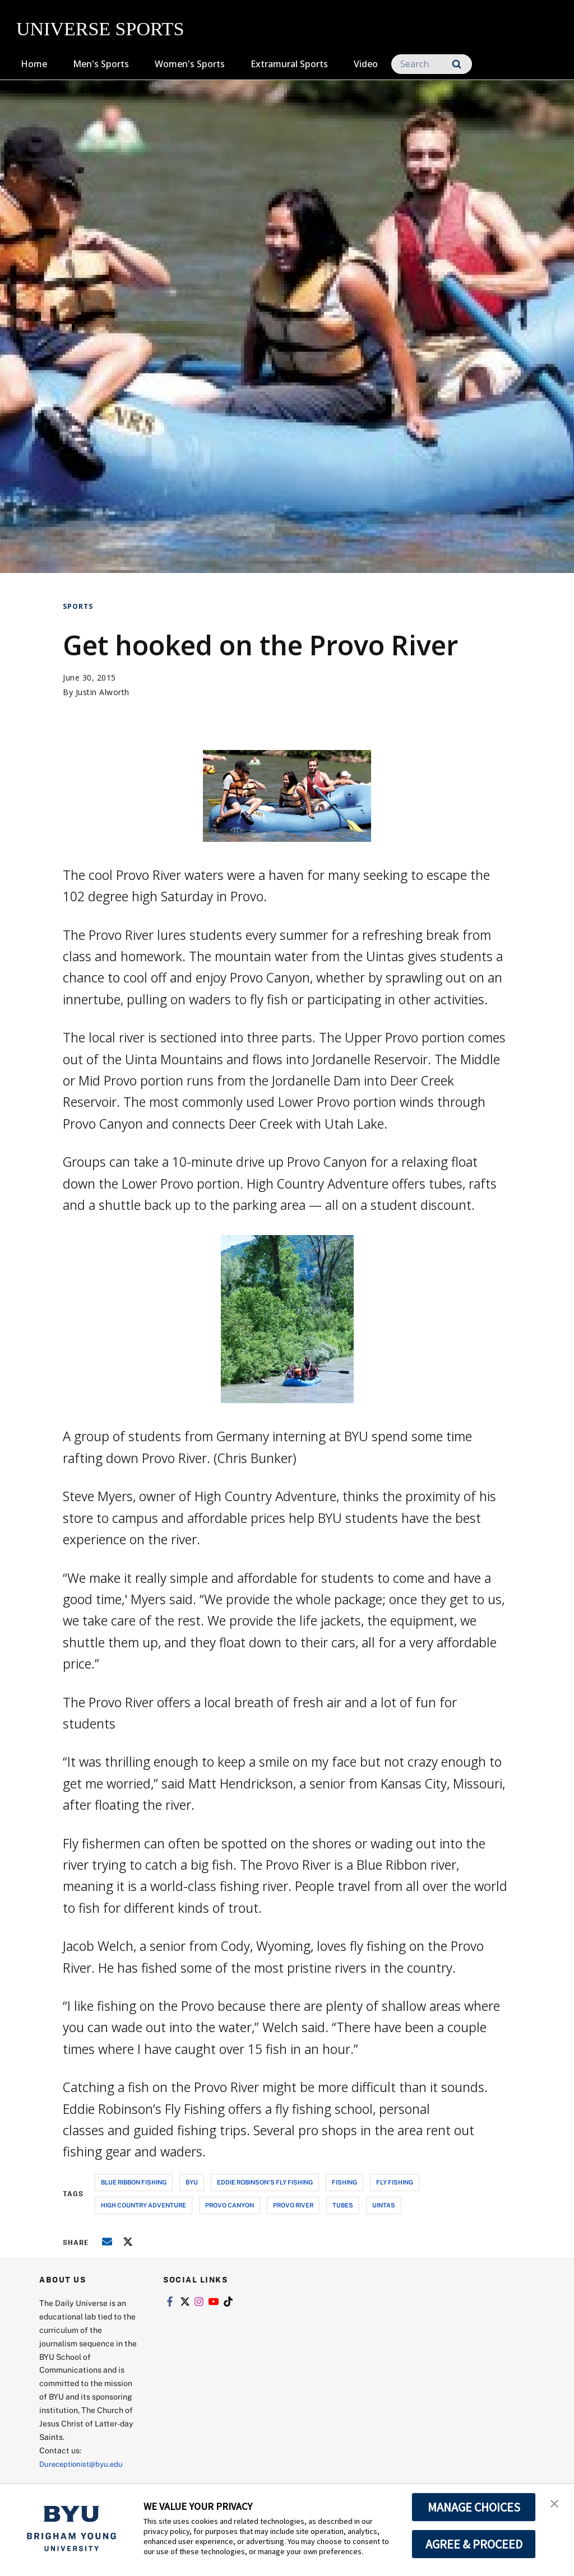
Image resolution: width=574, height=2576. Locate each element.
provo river (293, 2205)
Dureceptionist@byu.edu (84, 2463)
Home (34, 64)
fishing (344, 2182)
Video (366, 64)
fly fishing (394, 2182)
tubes (342, 2205)
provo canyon (229, 2205)
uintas (383, 2205)
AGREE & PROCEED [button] (473, 2544)
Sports (78, 606)
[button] (555, 2504)
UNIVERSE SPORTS (100, 28)
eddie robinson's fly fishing (265, 2182)
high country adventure (143, 2205)
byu (192, 2182)
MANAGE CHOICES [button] (474, 2507)
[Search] (431, 64)
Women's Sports (190, 64)
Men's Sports (101, 64)
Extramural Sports (289, 64)
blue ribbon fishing (133, 2182)
